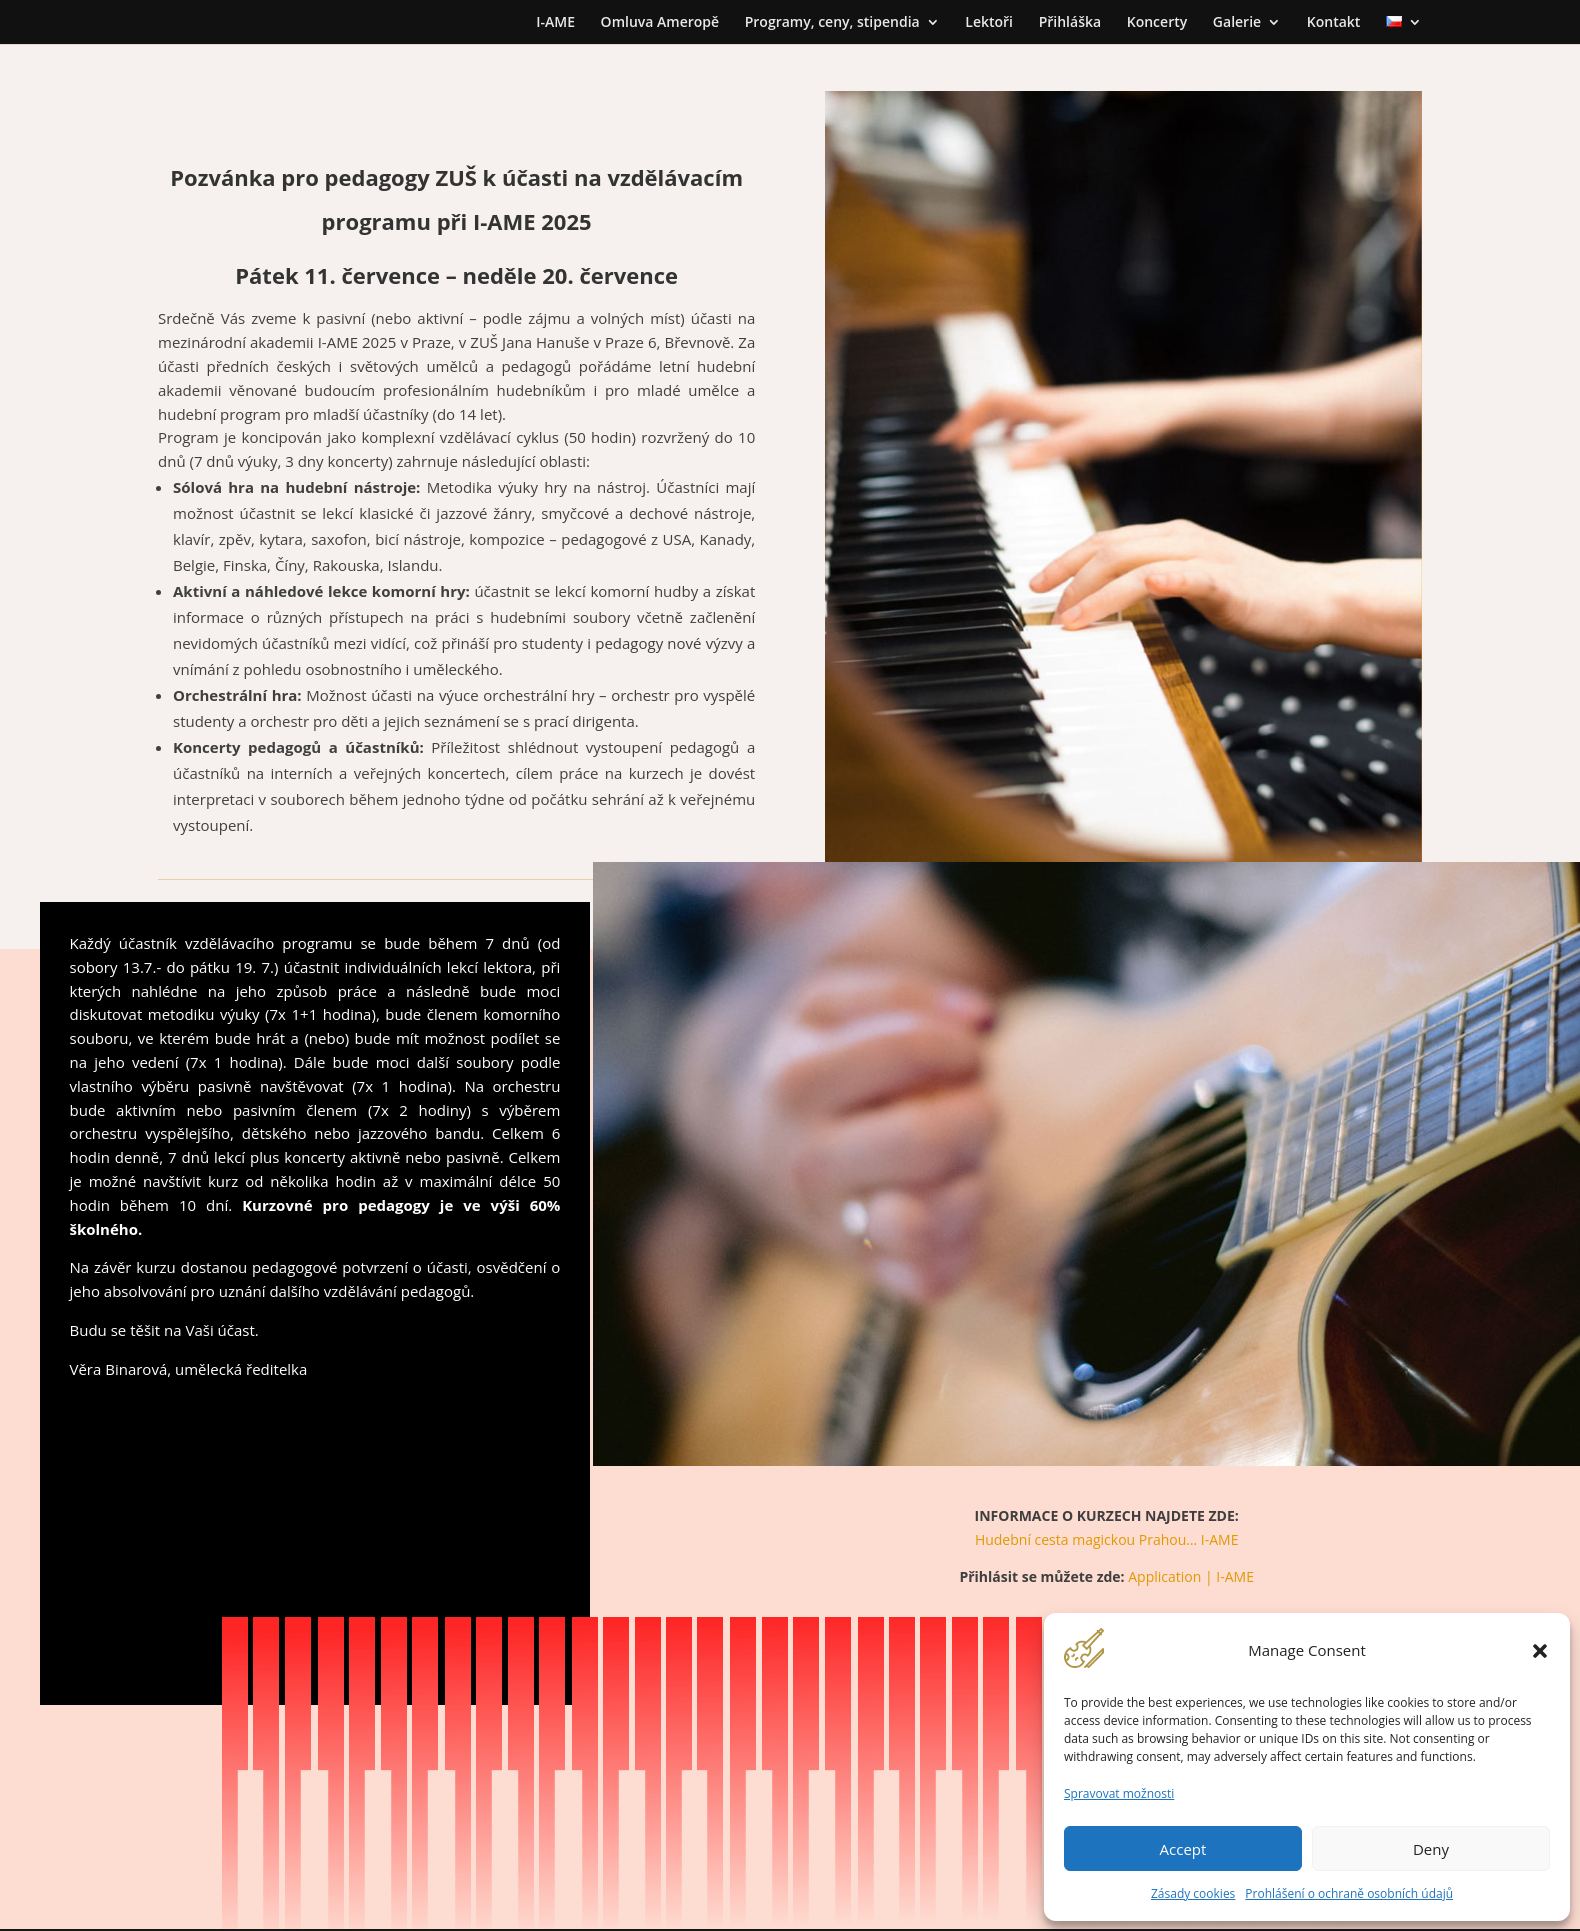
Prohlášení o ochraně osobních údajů (1349, 1893)
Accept (1183, 1849)
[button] (1540, 1651)
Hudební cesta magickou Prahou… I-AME (1107, 1539)
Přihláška (1070, 23)
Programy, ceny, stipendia (832, 23)
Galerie (1237, 23)
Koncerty (1157, 23)
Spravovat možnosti (1119, 1793)
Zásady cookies (1193, 1893)
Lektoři (989, 23)
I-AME (555, 23)
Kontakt (1334, 23)
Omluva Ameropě (660, 23)
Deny (1431, 1849)
